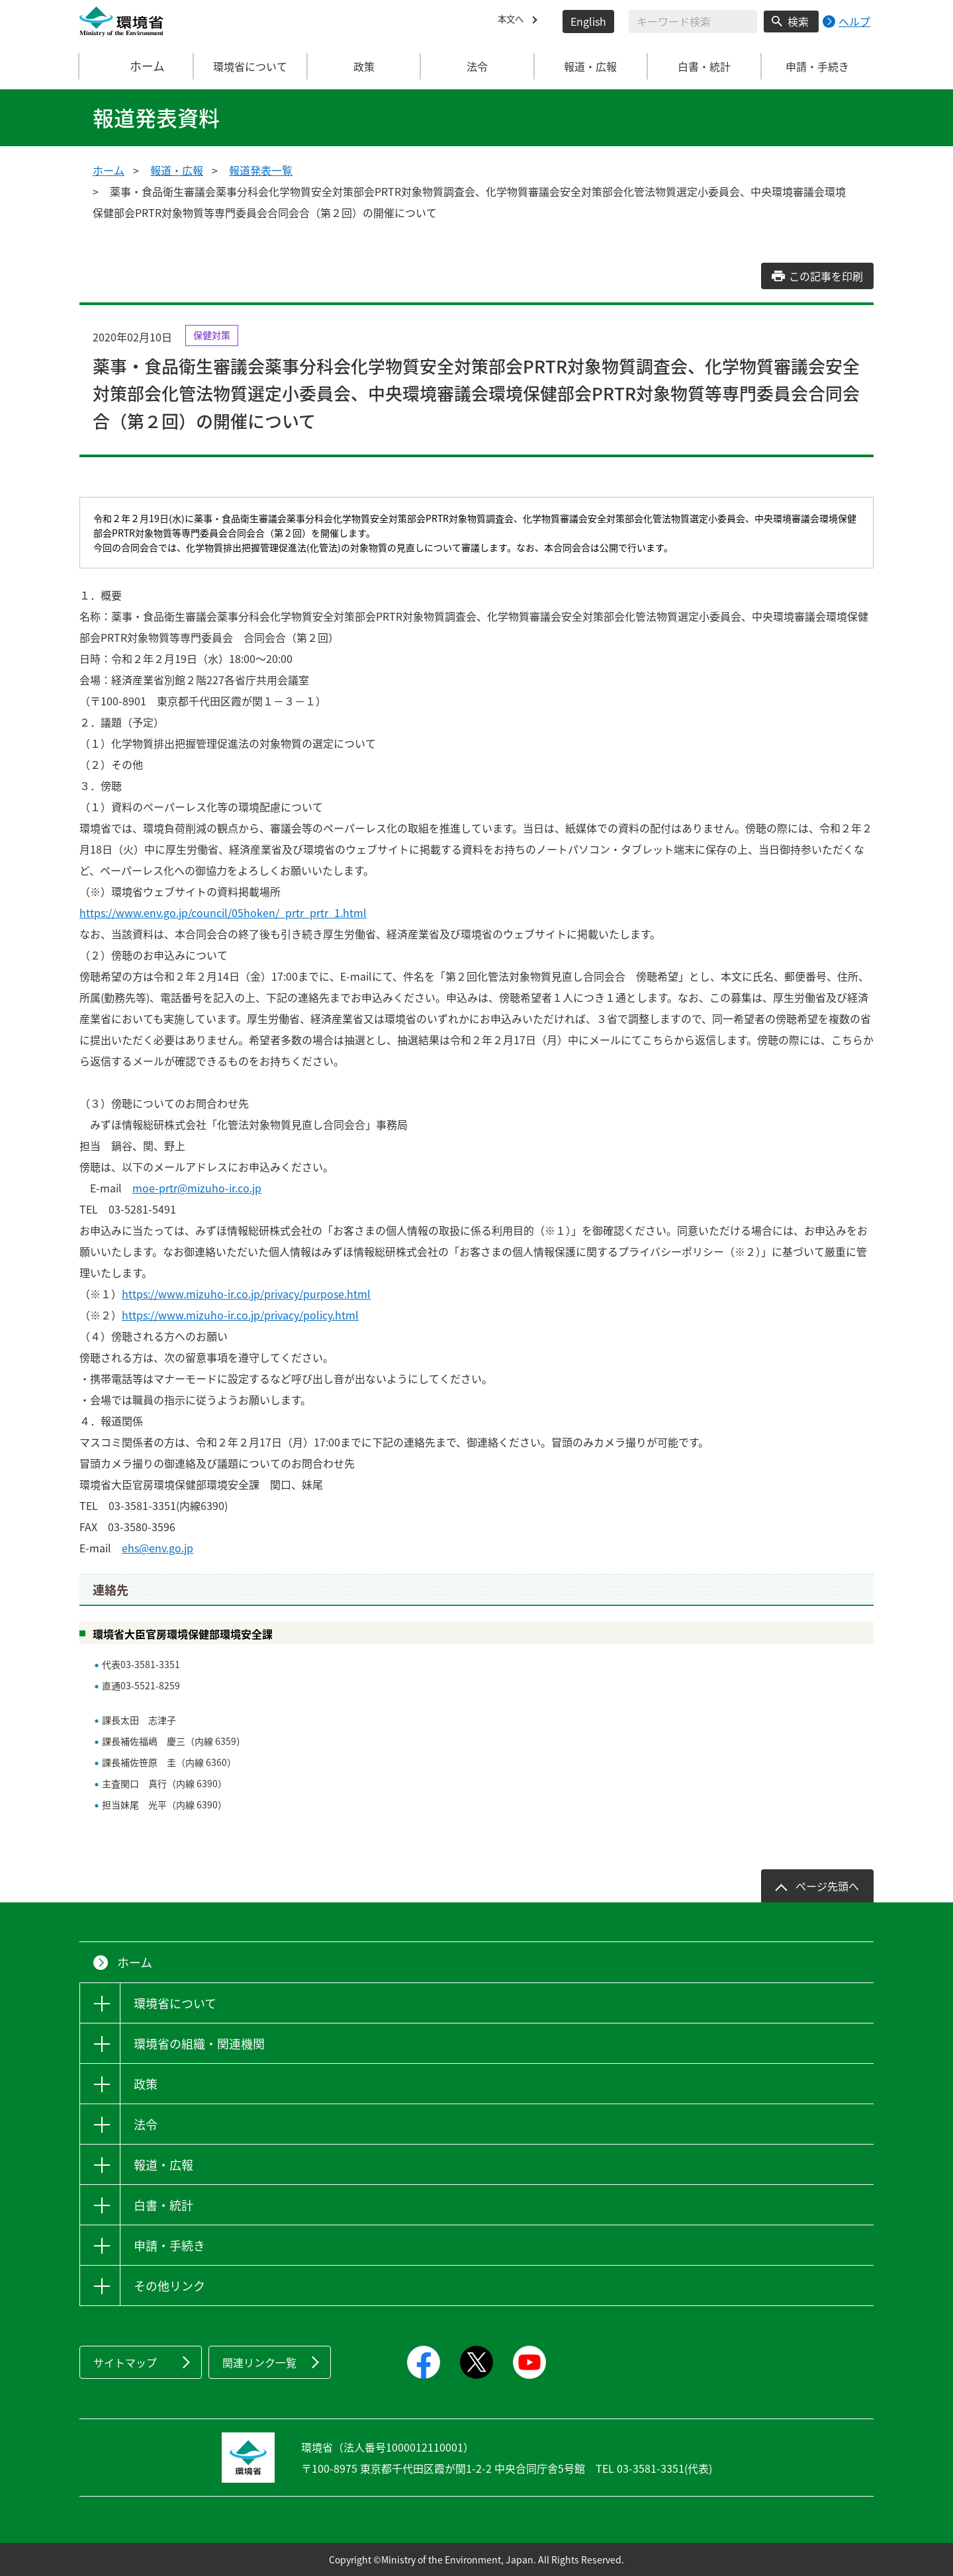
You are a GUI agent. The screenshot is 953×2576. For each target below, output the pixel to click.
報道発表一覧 (261, 170)
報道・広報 (176, 170)
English (588, 21)
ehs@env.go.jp (157, 1548)
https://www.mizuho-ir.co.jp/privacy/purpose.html (246, 1294)
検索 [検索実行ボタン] (798, 21)
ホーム (137, 66)
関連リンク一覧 (259, 2362)
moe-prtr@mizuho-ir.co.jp (196, 1188)
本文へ (513, 21)
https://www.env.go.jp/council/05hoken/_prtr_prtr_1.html (223, 912)
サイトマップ (125, 2362)
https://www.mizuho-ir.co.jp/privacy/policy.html (240, 1315)
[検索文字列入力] (693, 21)
